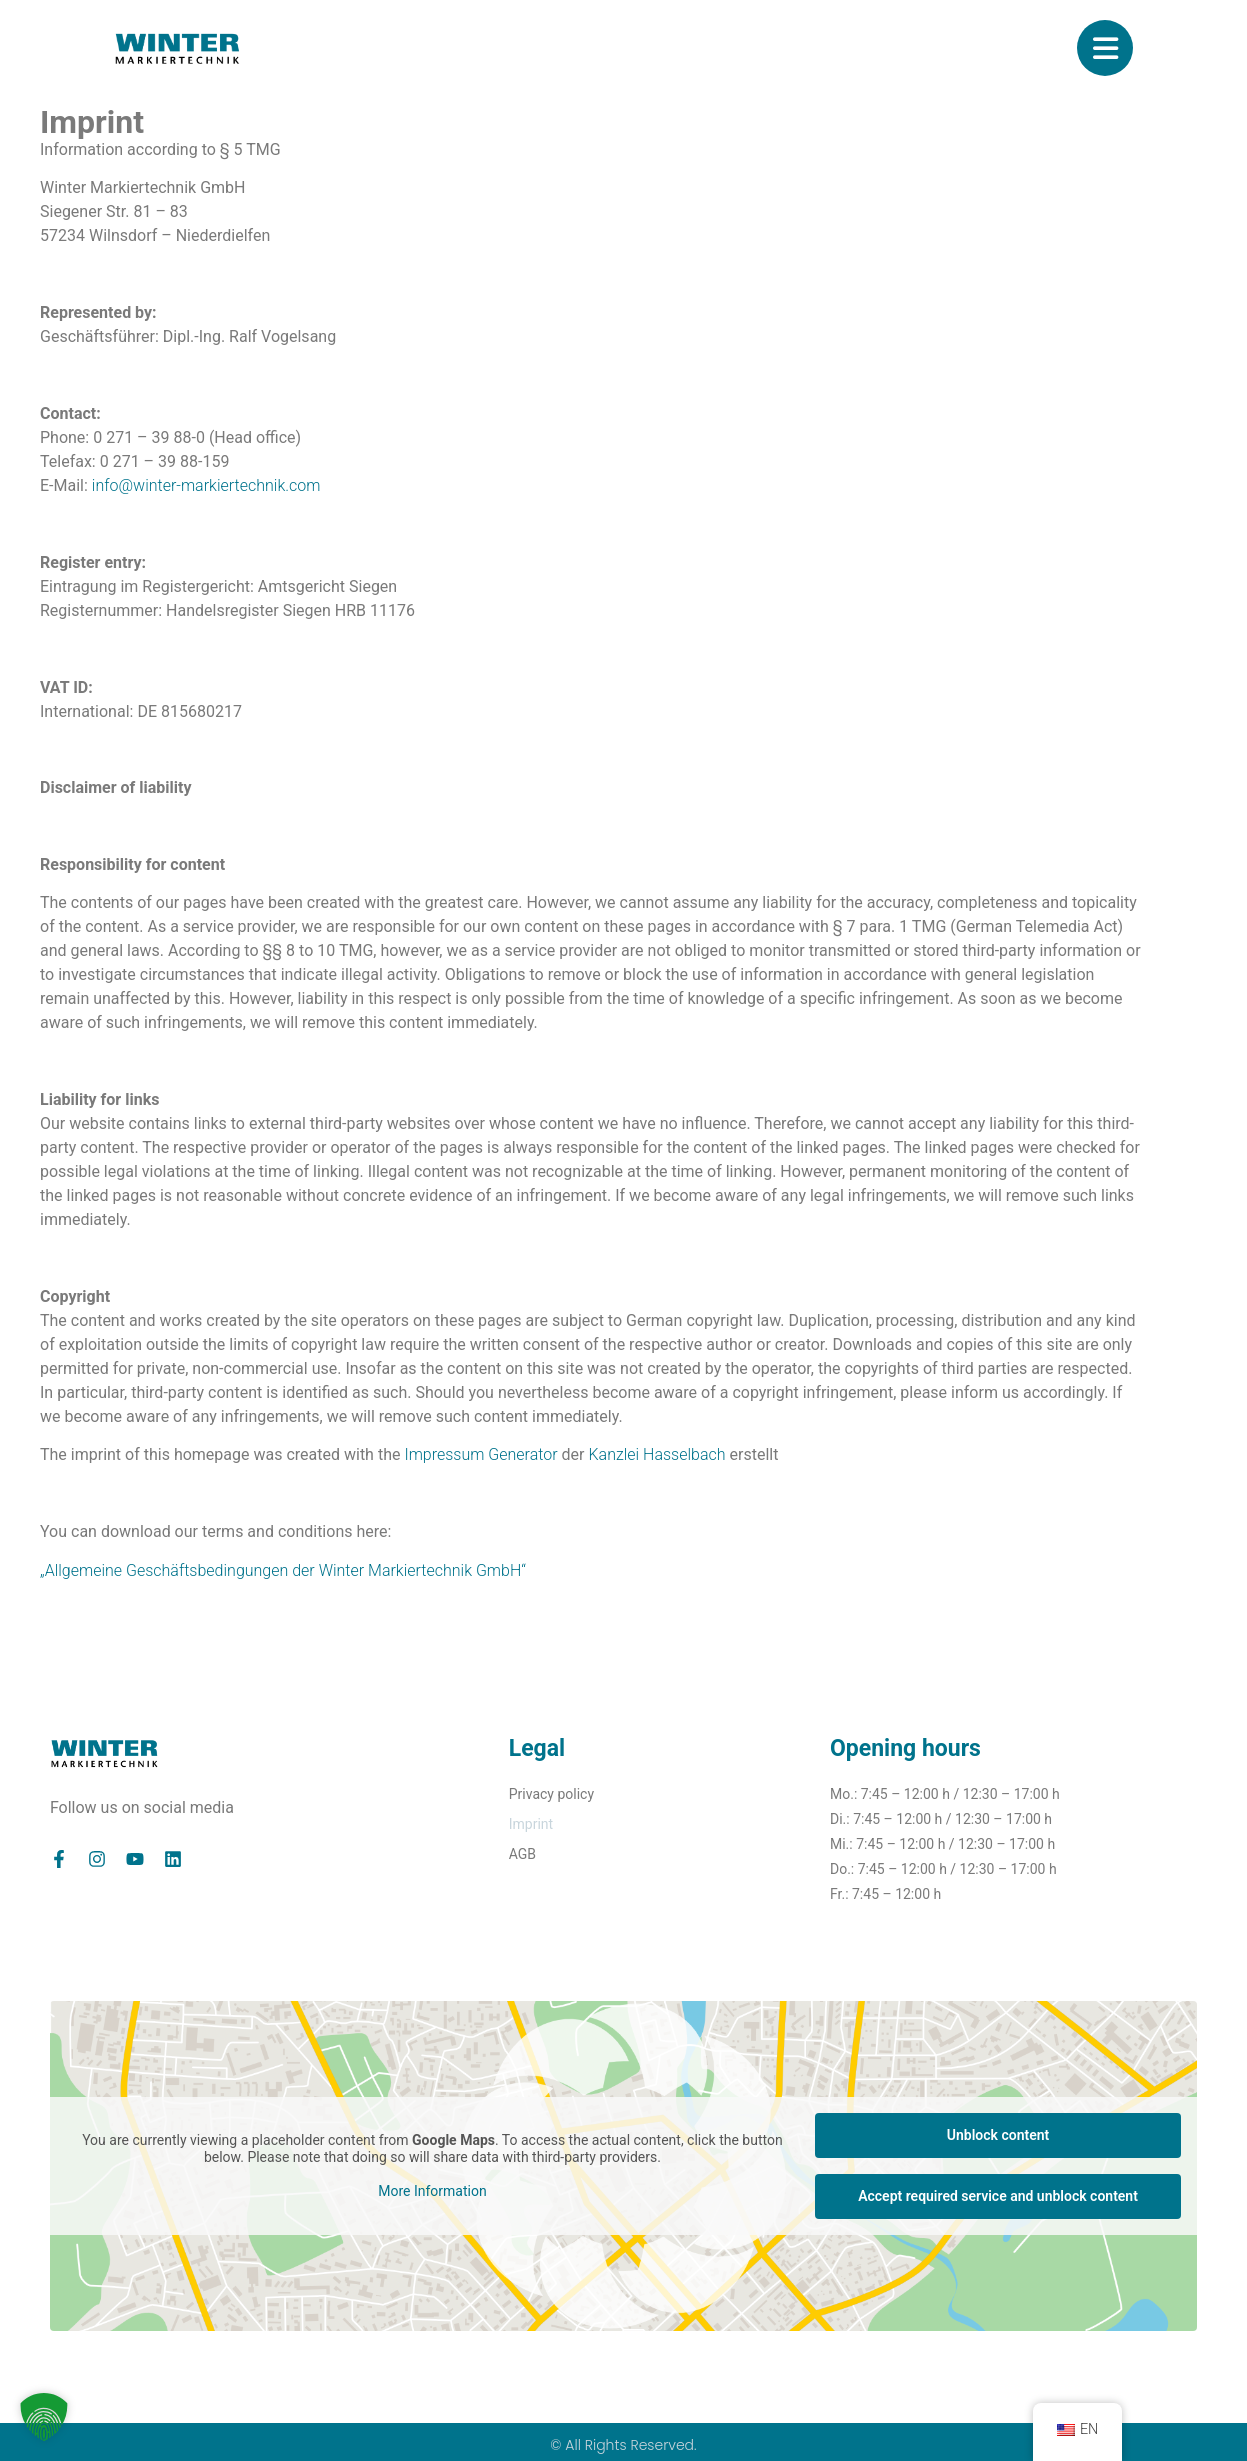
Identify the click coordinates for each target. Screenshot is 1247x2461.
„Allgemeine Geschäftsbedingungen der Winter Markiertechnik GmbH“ (283, 1570)
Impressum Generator (480, 1454)
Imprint (531, 1824)
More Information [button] (432, 2191)
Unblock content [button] (998, 2135)
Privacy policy (551, 1794)
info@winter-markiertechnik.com (206, 485)
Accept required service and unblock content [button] (998, 2196)
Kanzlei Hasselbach (656, 1454)
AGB (522, 1854)
